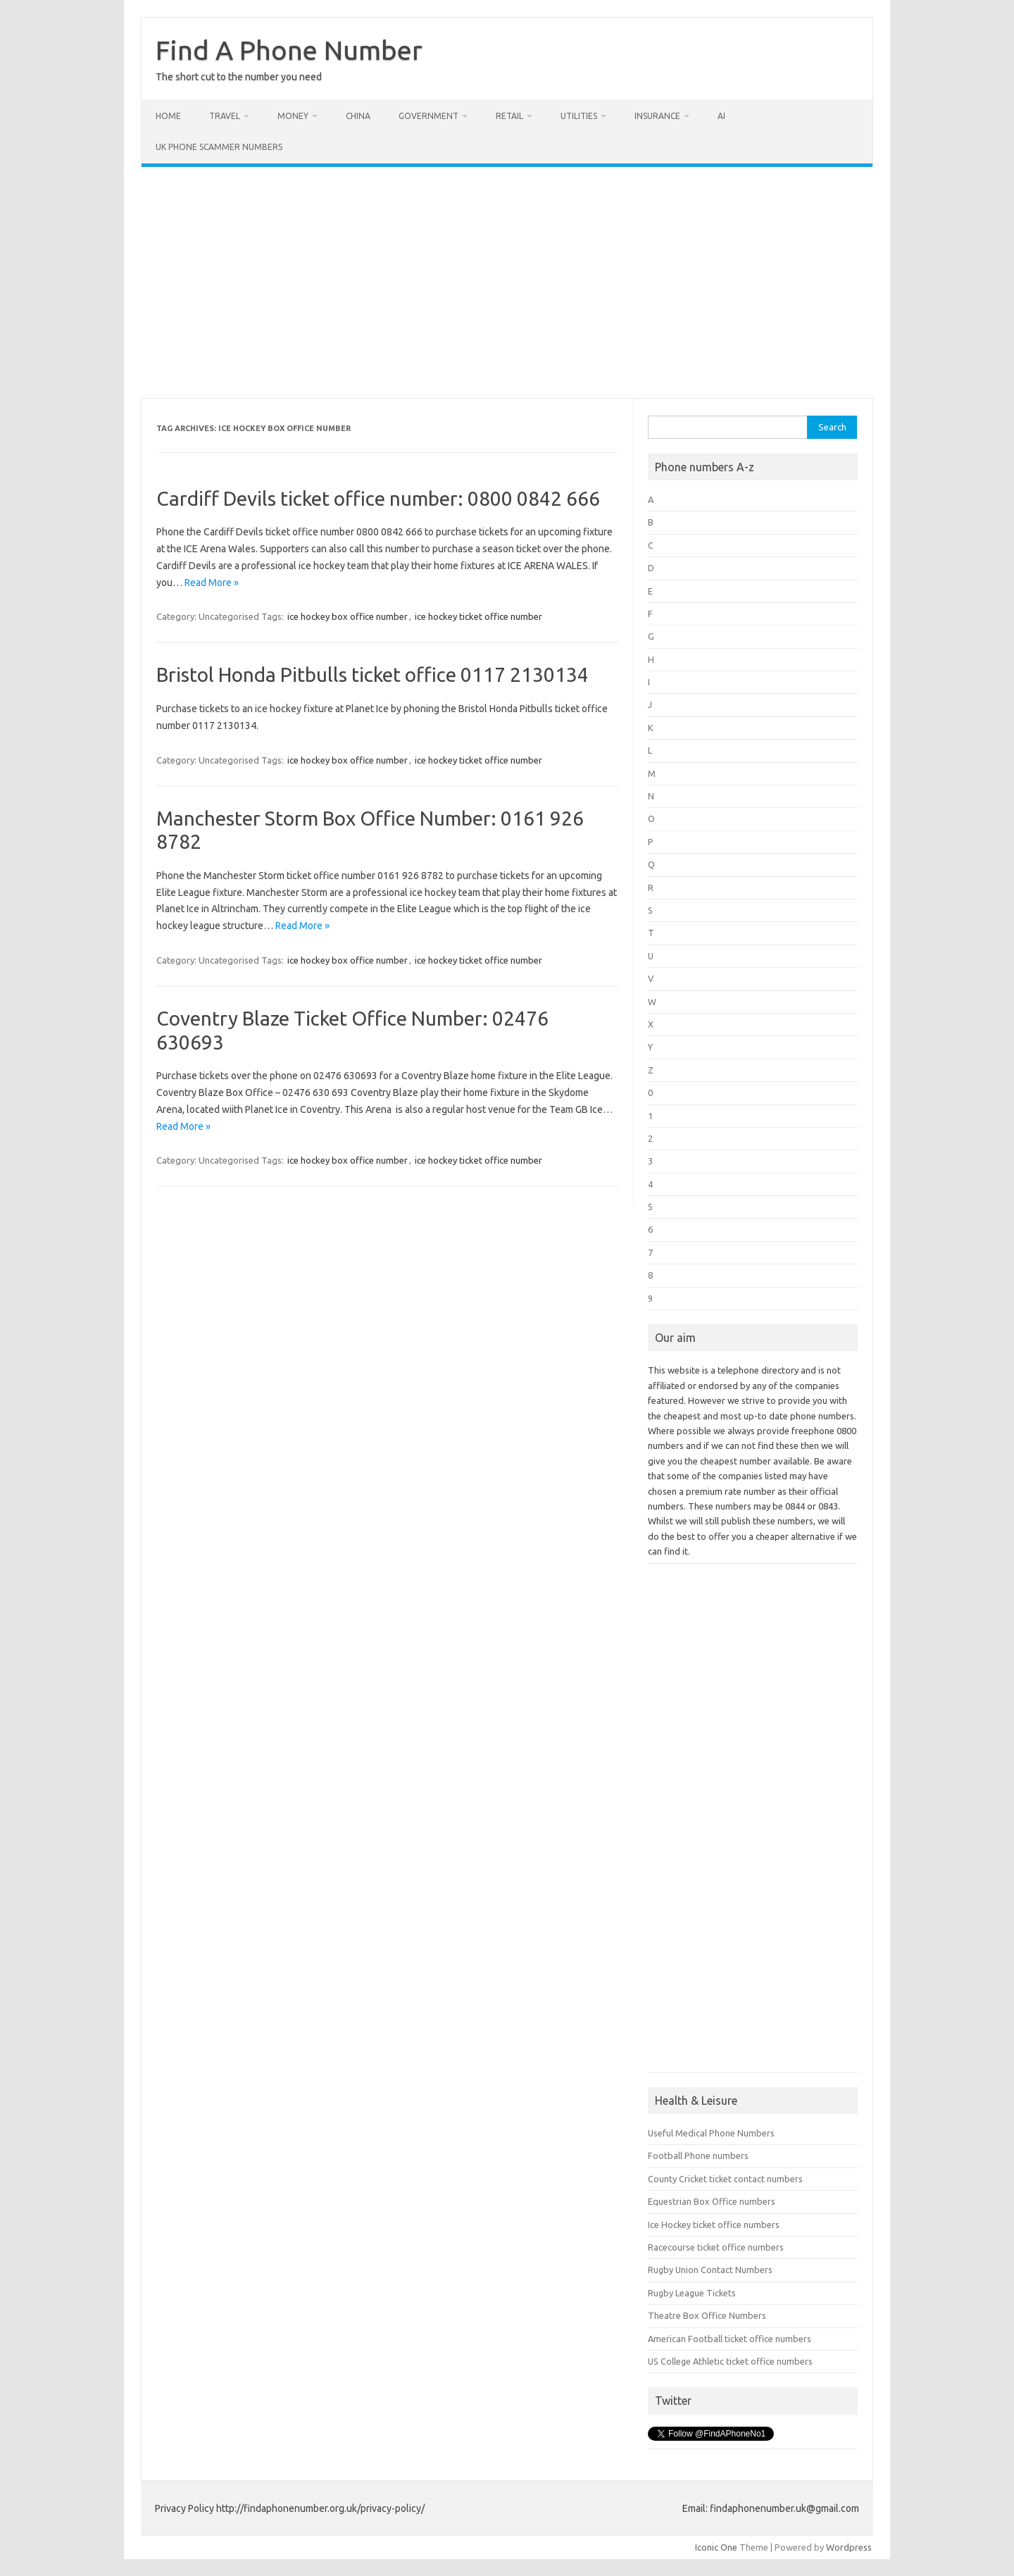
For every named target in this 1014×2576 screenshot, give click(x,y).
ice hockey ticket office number (478, 616)
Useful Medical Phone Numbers (711, 2133)
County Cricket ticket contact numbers (725, 2179)
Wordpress (849, 2547)
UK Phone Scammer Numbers (219, 146)
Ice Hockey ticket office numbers (714, 2224)
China (358, 115)
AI (721, 115)
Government (428, 115)
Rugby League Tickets (692, 2293)
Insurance (657, 115)
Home (168, 115)
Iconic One (716, 2547)
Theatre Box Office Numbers (707, 2315)
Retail (509, 115)
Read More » (211, 582)
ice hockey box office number (347, 616)
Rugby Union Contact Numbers (710, 2270)
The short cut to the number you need (239, 76)
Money (292, 115)
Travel (224, 115)
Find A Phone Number (289, 50)
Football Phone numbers (698, 2155)
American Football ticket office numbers (729, 2339)
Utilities (579, 115)
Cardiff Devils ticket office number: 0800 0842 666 (378, 498)
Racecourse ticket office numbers (716, 2247)
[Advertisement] (507, 282)
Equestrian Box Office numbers (711, 2201)
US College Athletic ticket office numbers (730, 2361)
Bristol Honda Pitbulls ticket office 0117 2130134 (372, 674)
